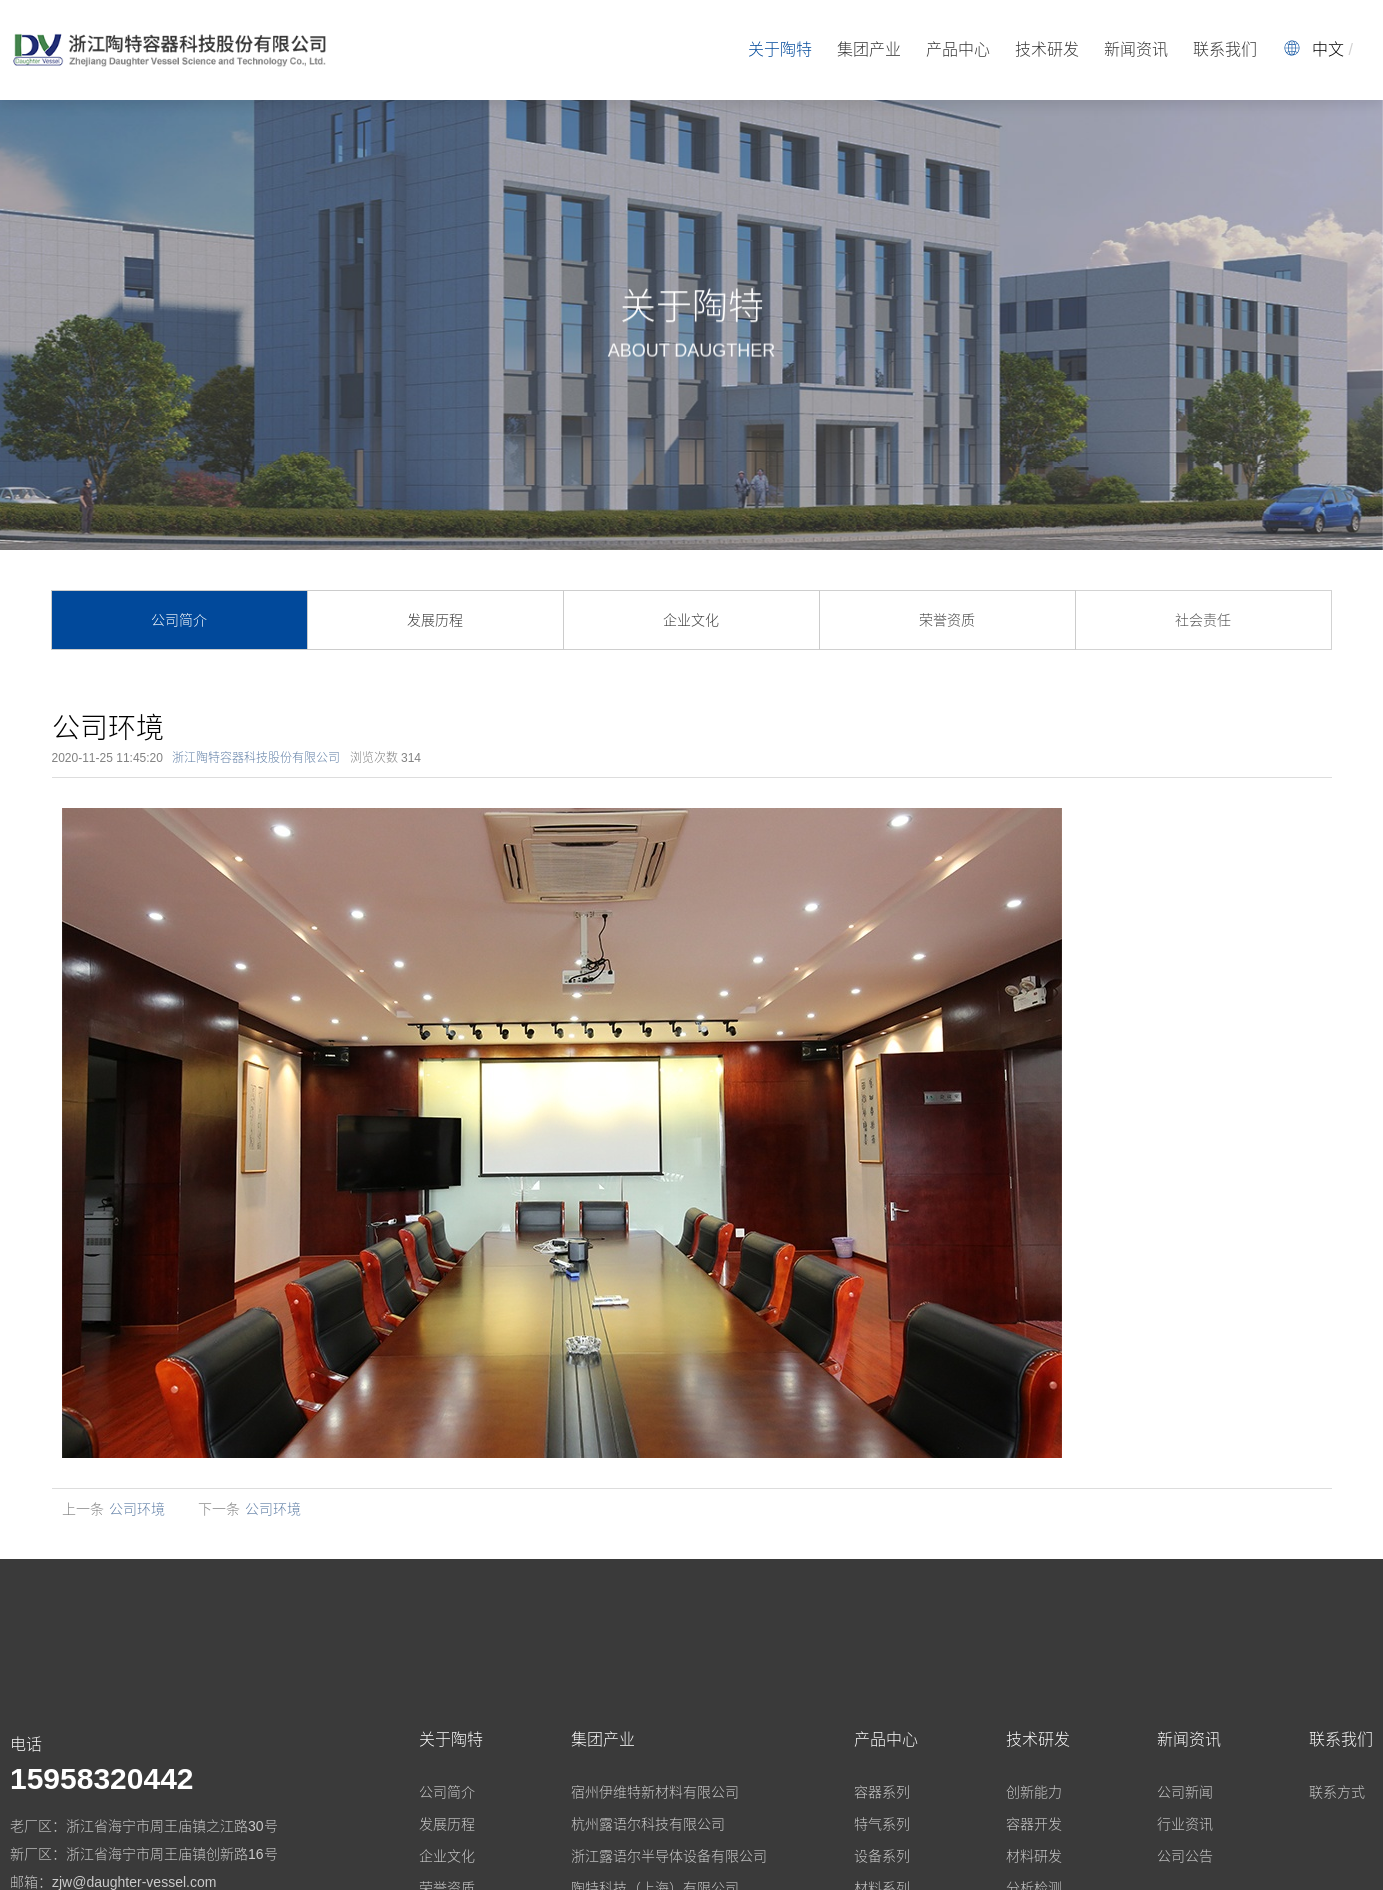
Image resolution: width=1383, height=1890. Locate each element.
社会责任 (1203, 620)
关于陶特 (780, 49)
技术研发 (1047, 49)
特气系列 (882, 1824)
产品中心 (958, 49)
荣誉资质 (947, 620)
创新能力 (1034, 1792)
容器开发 (1034, 1824)
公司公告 (1185, 1856)
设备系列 (882, 1856)
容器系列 (882, 1792)
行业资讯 (1185, 1824)
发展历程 (435, 620)
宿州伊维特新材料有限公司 (655, 1792)
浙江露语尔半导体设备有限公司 (669, 1856)
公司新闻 (1185, 1792)
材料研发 (1034, 1856)
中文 (1328, 49)
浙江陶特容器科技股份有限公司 (256, 758)
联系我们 (1225, 49)
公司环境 (137, 1509)
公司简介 (179, 620)
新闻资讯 (1136, 49)
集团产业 (869, 49)
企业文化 (691, 620)
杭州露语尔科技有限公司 (648, 1824)
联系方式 (1337, 1792)
